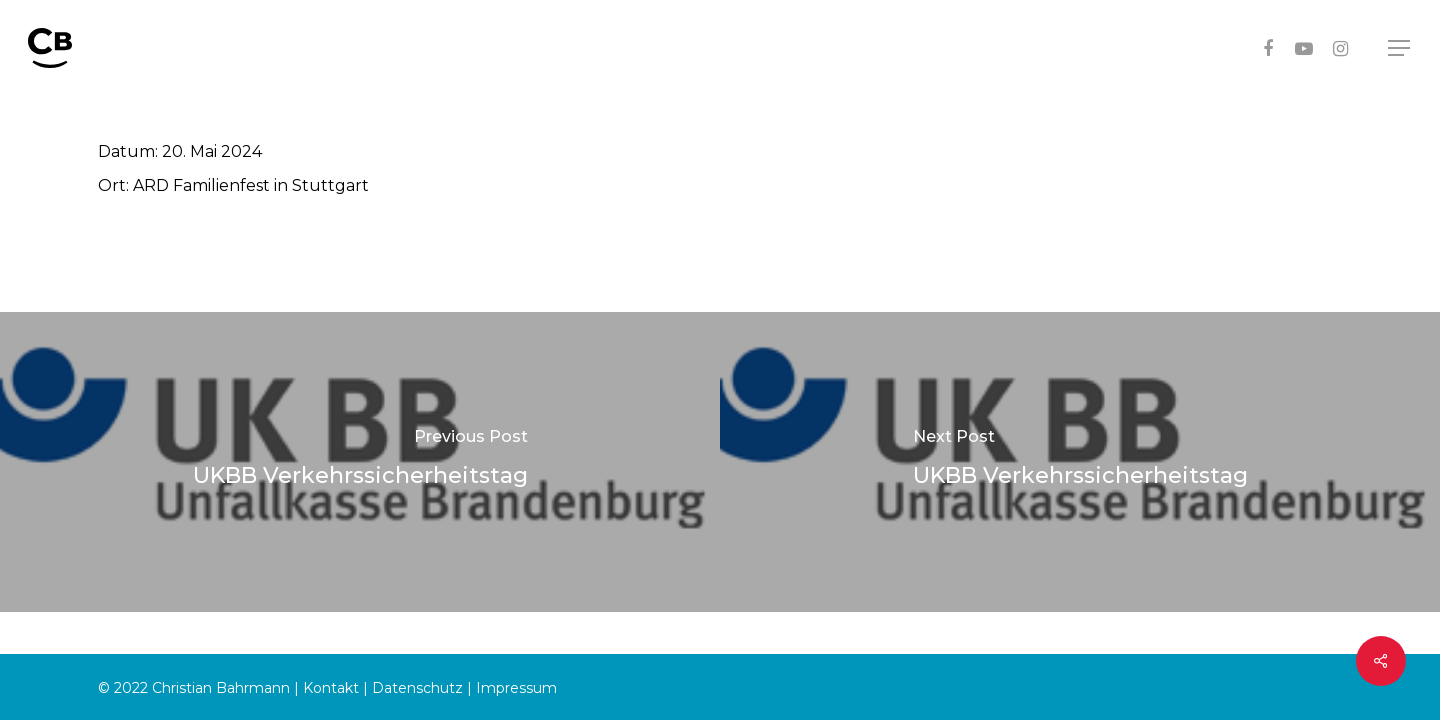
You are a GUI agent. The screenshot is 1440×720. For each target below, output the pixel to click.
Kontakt (331, 688)
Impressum (516, 688)
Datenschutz (417, 688)
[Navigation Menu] (1400, 48)
